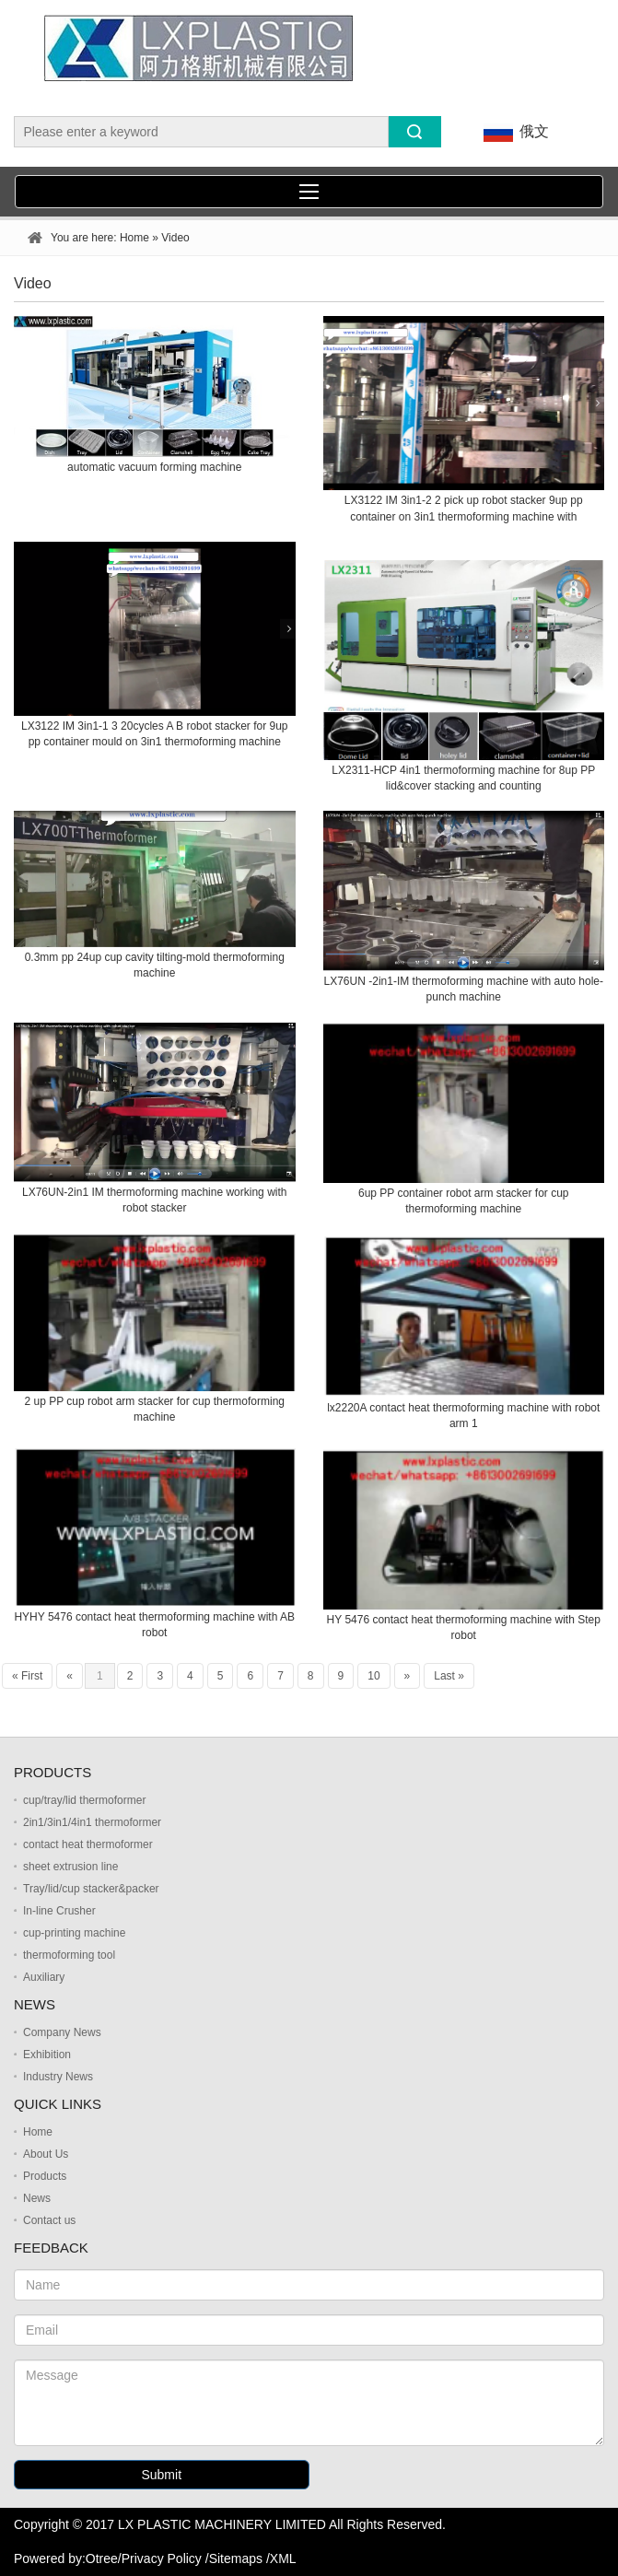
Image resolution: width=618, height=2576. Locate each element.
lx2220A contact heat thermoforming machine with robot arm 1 (463, 1415)
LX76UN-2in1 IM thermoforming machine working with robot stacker (154, 1200)
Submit (161, 2474)
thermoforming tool (69, 1955)
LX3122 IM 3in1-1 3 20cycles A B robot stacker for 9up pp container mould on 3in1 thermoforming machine (154, 734)
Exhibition (47, 2054)
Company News (62, 2032)
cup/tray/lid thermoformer (84, 1800)
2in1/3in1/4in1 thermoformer (92, 1822)
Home (134, 237)
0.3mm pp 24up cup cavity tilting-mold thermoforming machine (155, 965)
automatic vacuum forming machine (154, 467)
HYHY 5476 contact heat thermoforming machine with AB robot (154, 1624)
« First (27, 1675)
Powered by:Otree (66, 2558)
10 (373, 1675)
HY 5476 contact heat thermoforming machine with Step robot (464, 1627)
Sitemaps (235, 2558)
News (37, 2198)
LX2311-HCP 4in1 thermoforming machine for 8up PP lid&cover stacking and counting (463, 778)
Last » (449, 1675)
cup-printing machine (74, 1932)
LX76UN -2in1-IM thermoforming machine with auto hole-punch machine (463, 989)
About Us (45, 2154)
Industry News (58, 2076)
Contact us (49, 2220)
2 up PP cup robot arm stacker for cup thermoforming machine (154, 1409)
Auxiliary (43, 1977)
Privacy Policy (162, 2558)
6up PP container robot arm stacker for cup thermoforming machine (463, 1201)
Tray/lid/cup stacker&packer (91, 1888)
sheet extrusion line (70, 1866)
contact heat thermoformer (88, 1844)
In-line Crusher (59, 1910)
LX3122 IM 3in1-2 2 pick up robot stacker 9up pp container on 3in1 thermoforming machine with (463, 508)
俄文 (513, 132)
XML (283, 2558)
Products (44, 2176)
